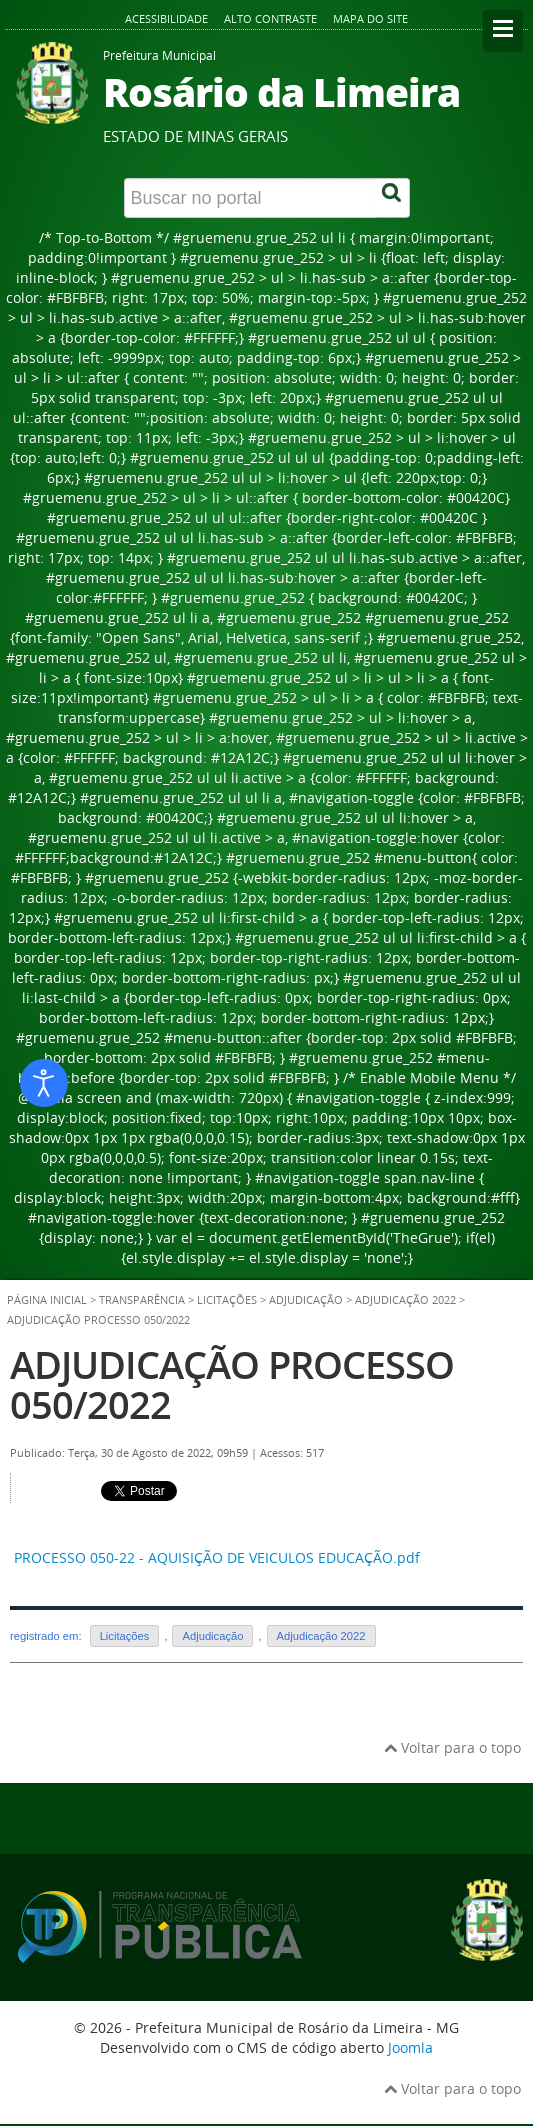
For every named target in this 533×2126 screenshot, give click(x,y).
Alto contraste (270, 18)
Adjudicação (212, 1636)
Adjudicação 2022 (405, 1300)
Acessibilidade (166, 18)
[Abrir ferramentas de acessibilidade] (44, 1083)
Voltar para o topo (452, 1747)
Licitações (125, 1636)
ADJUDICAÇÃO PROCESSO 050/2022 (232, 1384)
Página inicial (47, 1300)
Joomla (410, 2047)
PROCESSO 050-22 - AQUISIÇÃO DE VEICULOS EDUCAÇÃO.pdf (217, 1557)
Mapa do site (370, 18)
